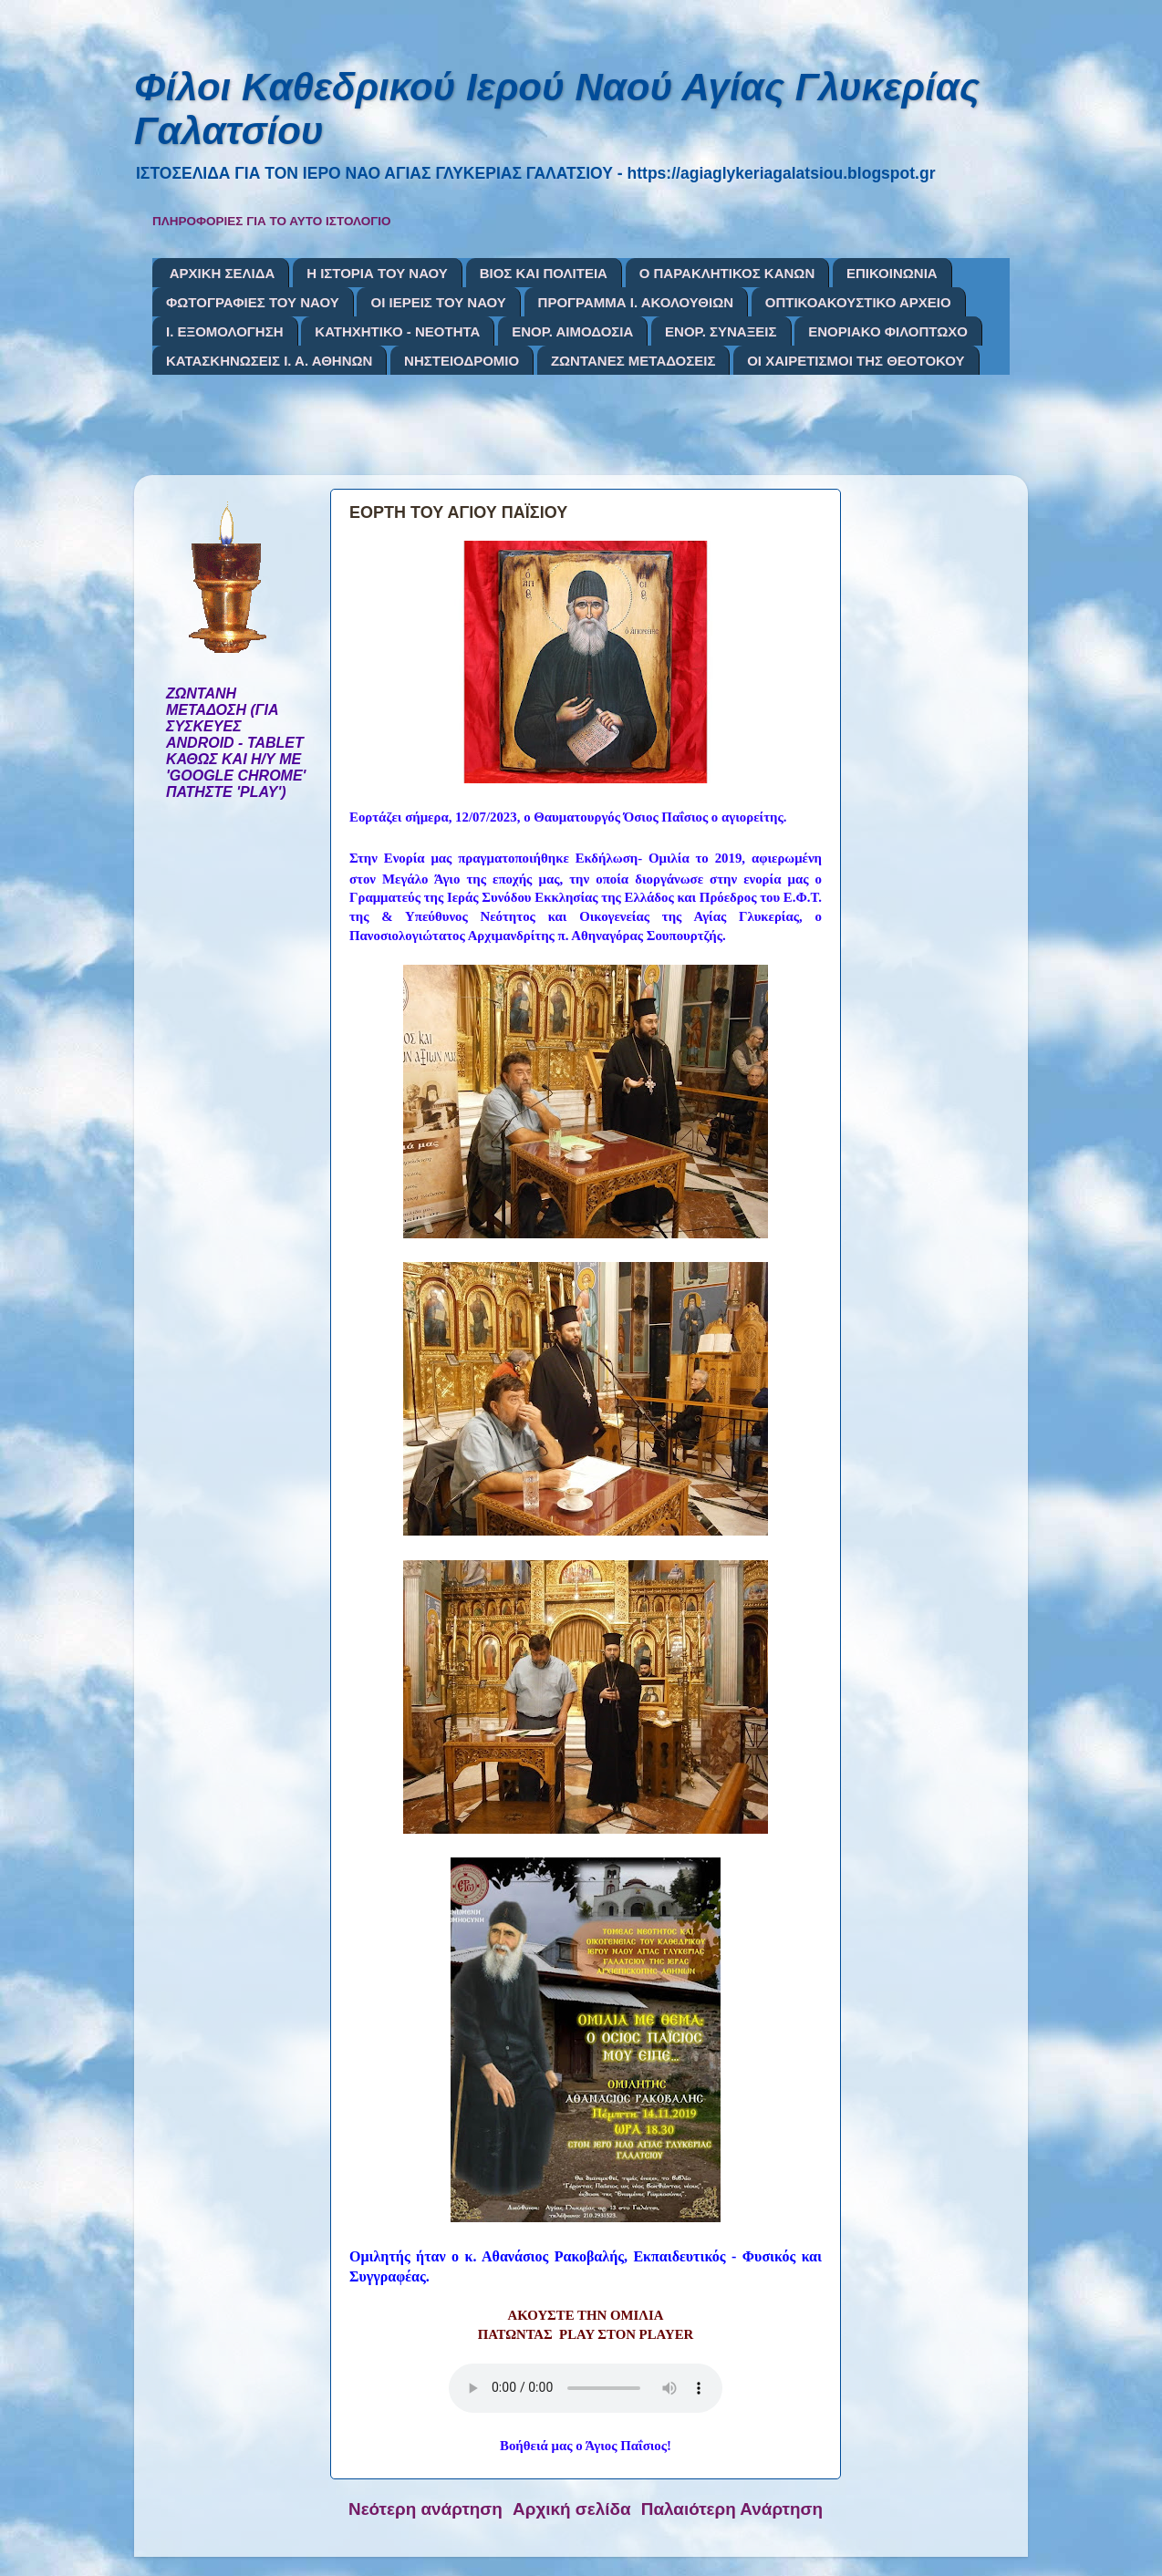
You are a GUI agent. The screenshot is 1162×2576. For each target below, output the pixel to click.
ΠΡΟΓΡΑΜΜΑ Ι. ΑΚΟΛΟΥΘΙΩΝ (635, 302)
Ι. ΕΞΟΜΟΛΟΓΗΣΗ (225, 331)
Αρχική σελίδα (572, 2509)
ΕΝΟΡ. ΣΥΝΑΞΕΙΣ (720, 331)
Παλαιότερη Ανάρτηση (732, 2509)
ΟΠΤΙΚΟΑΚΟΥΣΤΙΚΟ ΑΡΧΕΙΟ (858, 302)
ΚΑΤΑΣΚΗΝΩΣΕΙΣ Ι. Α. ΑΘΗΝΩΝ (269, 360)
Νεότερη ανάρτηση (425, 2509)
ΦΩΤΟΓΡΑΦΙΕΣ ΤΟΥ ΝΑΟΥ (252, 302)
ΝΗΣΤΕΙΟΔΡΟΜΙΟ (461, 360)
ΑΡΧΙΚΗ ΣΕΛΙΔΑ (222, 273)
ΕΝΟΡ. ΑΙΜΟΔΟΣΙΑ (572, 331)
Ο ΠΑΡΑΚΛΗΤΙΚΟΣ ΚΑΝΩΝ (727, 273)
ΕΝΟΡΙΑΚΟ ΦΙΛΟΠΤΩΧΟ (888, 331)
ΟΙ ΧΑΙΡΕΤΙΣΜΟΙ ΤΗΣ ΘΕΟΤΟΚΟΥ (855, 360)
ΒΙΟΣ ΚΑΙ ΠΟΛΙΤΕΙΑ (543, 273)
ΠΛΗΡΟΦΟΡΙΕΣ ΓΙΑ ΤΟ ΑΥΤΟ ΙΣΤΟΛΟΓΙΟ (271, 221)
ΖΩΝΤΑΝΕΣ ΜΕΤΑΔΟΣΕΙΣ (633, 360)
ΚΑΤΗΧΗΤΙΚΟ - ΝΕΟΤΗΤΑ (397, 331)
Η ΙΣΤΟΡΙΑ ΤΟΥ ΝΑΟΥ (377, 273)
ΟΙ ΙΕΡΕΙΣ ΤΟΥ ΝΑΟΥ (437, 302)
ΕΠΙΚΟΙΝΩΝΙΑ (892, 273)
